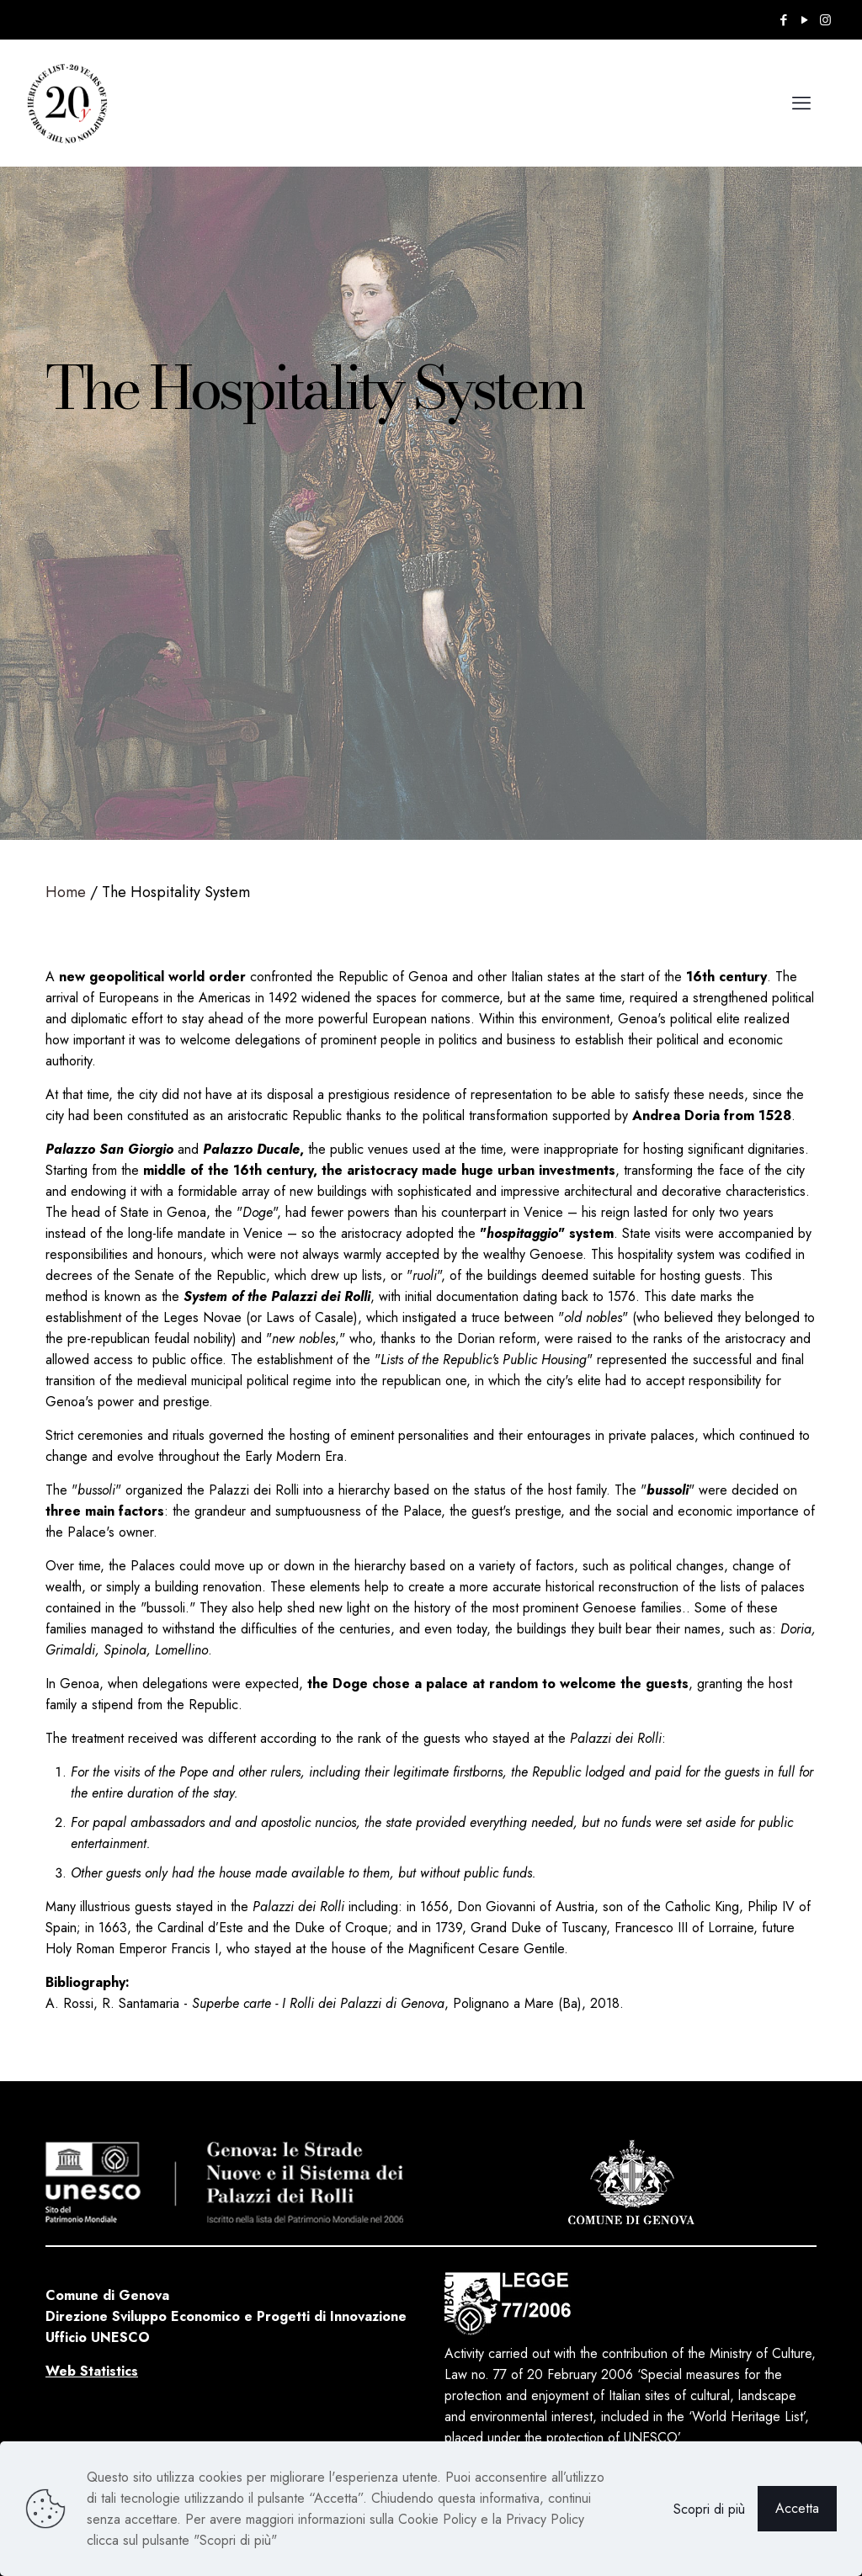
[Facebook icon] (783, 20)
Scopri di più (709, 2509)
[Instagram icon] (825, 20)
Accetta (797, 2508)
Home (65, 892)
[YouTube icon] (804, 20)
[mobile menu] (801, 102)
